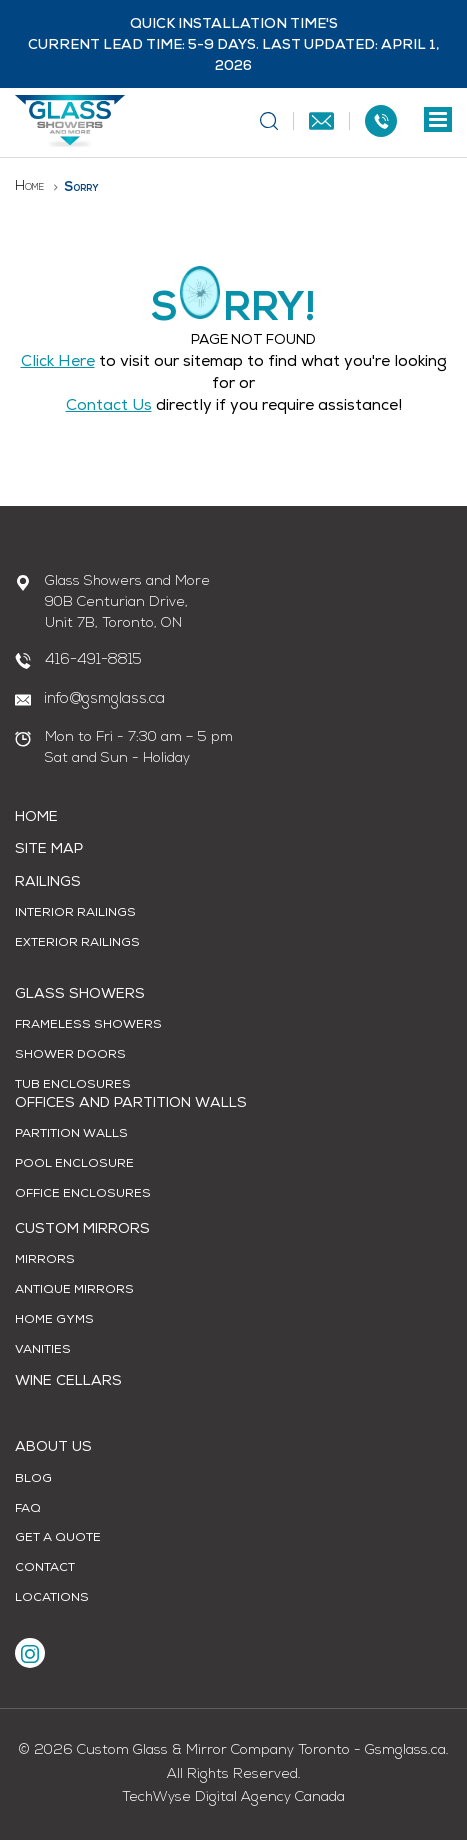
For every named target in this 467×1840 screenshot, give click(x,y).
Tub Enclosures (73, 1086)
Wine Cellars (68, 1382)
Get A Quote (58, 1539)
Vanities (43, 1351)
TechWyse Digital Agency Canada (233, 1797)
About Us (53, 1448)
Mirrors (45, 1261)
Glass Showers (80, 995)
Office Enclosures (83, 1195)
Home (29, 186)
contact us (109, 407)
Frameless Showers (88, 1026)
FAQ (28, 1510)
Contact (45, 1569)
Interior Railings (75, 914)
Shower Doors (70, 1056)
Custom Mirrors (82, 1230)
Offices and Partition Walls (131, 1104)
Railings (48, 883)
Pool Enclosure (74, 1165)
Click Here (58, 363)
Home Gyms (54, 1321)
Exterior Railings (77, 944)
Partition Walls (71, 1135)
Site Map (49, 850)
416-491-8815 (93, 660)
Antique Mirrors (74, 1291)
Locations (52, 1599)
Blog (33, 1480)
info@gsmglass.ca (105, 699)
